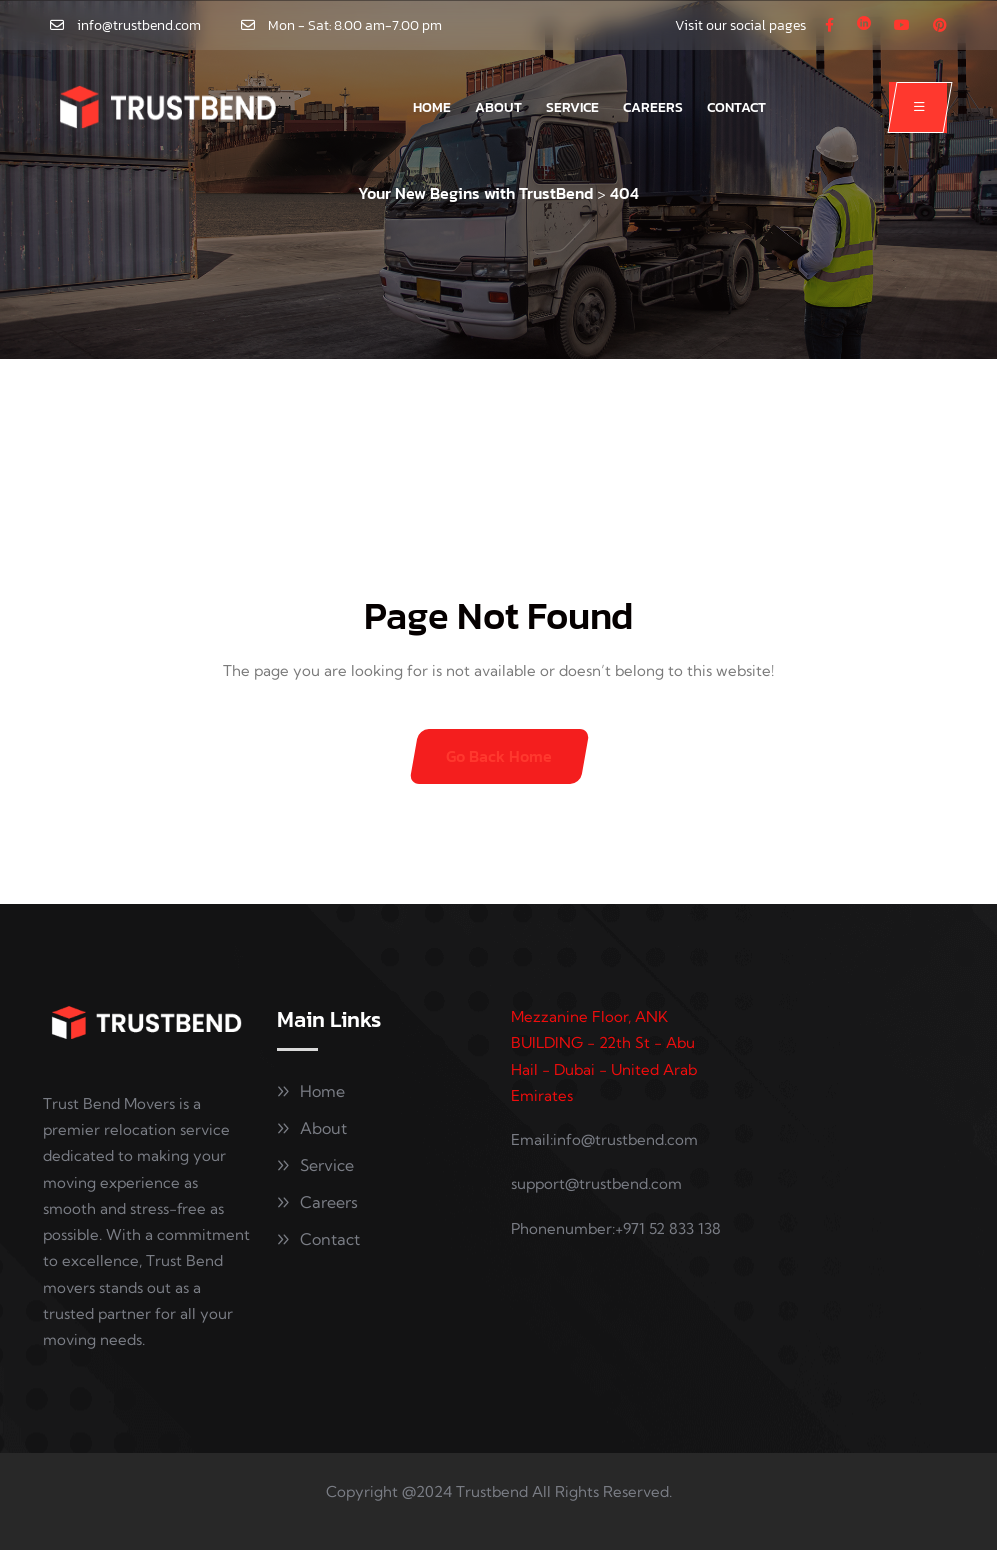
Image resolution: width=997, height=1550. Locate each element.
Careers (653, 107)
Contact (736, 107)
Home (432, 107)
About (498, 107)
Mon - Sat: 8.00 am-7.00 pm (355, 25)
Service (572, 107)
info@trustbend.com (139, 25)
